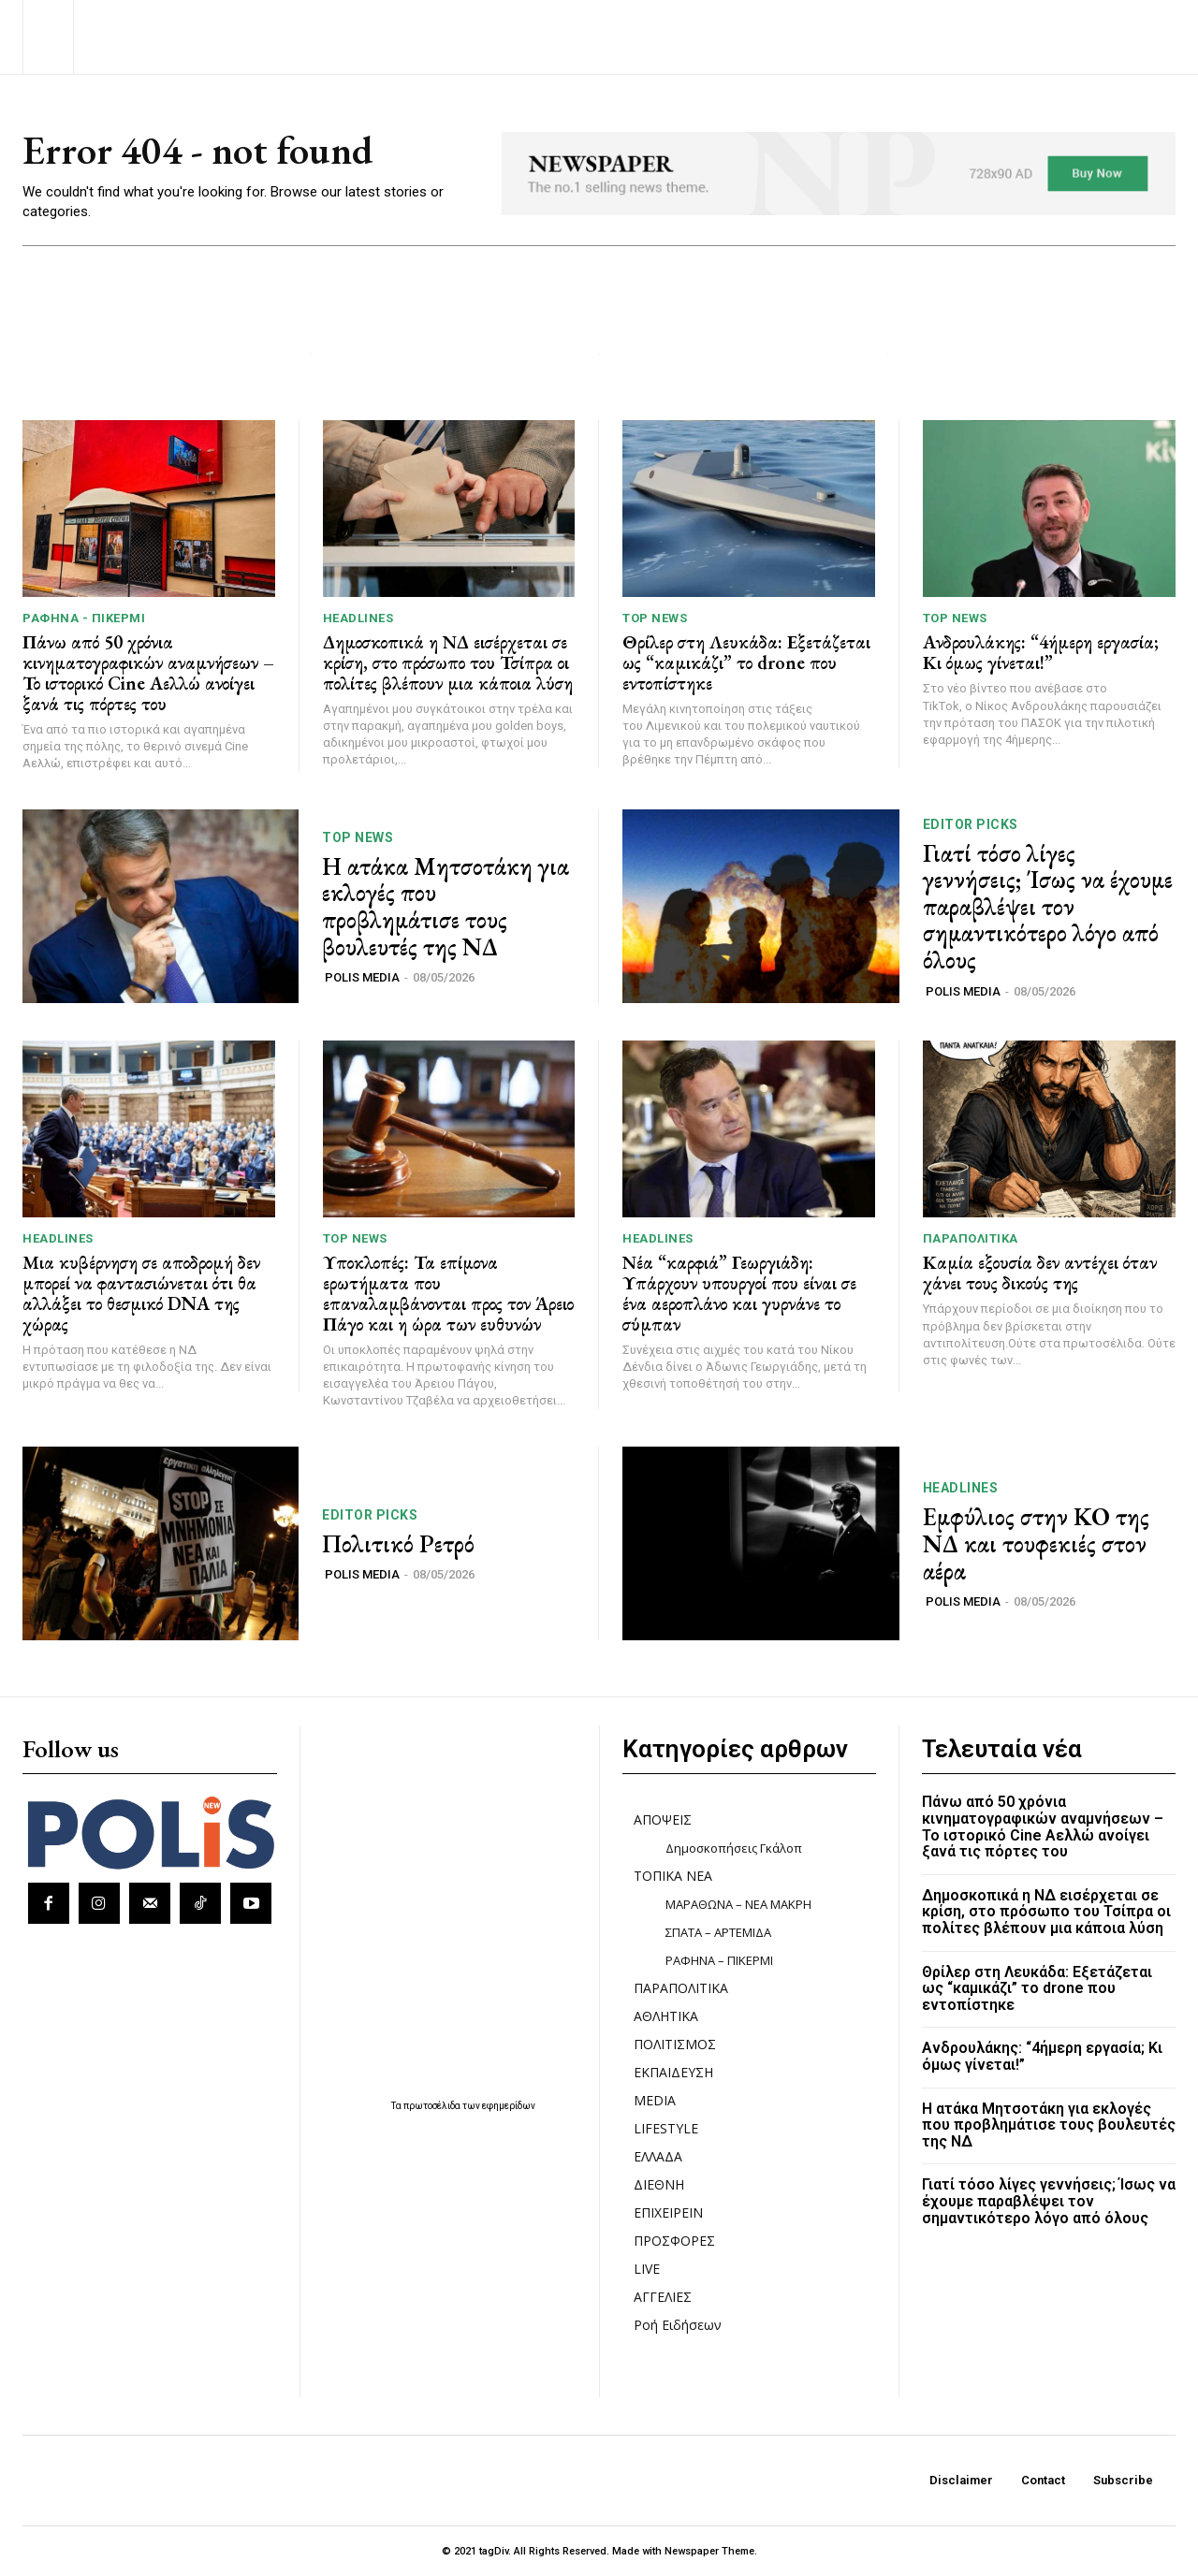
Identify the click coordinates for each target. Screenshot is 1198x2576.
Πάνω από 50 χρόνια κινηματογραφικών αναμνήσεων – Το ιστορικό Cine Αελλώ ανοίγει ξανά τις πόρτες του (148, 673)
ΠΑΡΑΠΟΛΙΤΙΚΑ (970, 1238)
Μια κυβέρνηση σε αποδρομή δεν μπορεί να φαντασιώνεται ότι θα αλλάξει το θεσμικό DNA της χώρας (141, 1293)
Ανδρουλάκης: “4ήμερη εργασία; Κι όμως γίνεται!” (1041, 652)
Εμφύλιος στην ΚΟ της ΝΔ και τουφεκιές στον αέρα (1036, 1543)
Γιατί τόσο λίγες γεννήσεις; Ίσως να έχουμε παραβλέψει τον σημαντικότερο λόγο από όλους (1048, 906)
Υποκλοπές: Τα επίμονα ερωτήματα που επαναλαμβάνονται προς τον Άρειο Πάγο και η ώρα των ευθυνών (448, 1293)
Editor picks (970, 824)
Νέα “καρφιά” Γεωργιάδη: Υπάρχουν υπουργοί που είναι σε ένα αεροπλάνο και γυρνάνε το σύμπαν (739, 1293)
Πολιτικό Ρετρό (398, 1544)
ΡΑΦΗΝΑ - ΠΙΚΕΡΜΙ (83, 618)
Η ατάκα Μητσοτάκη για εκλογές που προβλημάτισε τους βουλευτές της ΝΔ (445, 907)
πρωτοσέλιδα (432, 2106)
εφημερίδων (508, 2106)
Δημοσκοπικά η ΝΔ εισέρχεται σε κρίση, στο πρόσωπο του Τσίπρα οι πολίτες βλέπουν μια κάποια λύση (448, 662)
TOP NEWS (654, 618)
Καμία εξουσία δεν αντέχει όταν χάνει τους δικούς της (1040, 1272)
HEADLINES (358, 618)
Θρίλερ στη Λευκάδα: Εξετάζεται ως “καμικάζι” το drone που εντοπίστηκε (746, 662)
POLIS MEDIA (362, 977)
